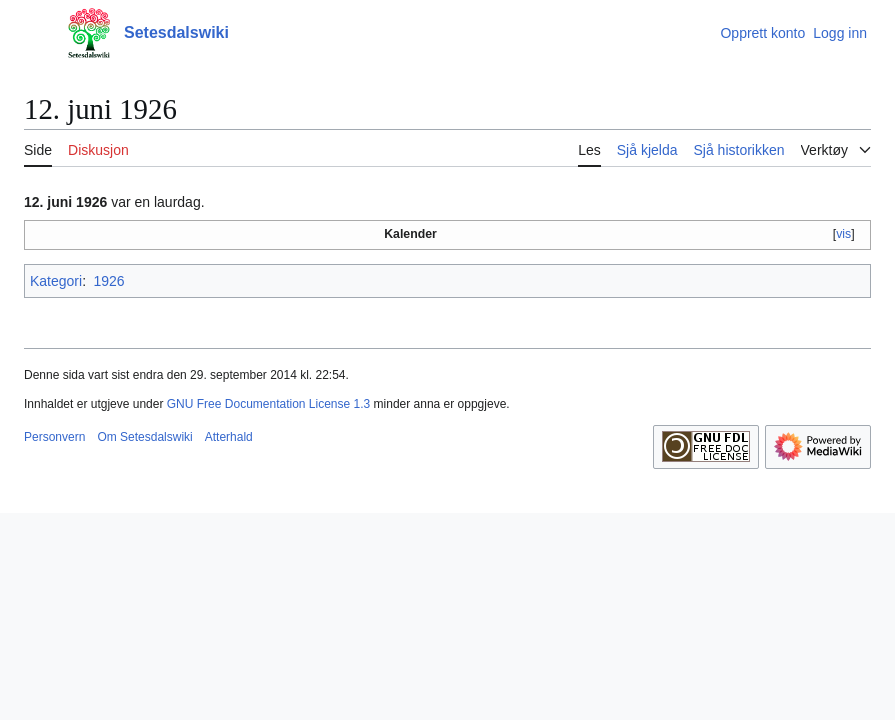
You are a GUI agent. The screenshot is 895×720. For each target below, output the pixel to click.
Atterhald (229, 437)
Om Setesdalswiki (144, 437)
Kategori (56, 281)
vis (843, 234)
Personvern (54, 437)
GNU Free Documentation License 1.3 (268, 404)
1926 (108, 281)
